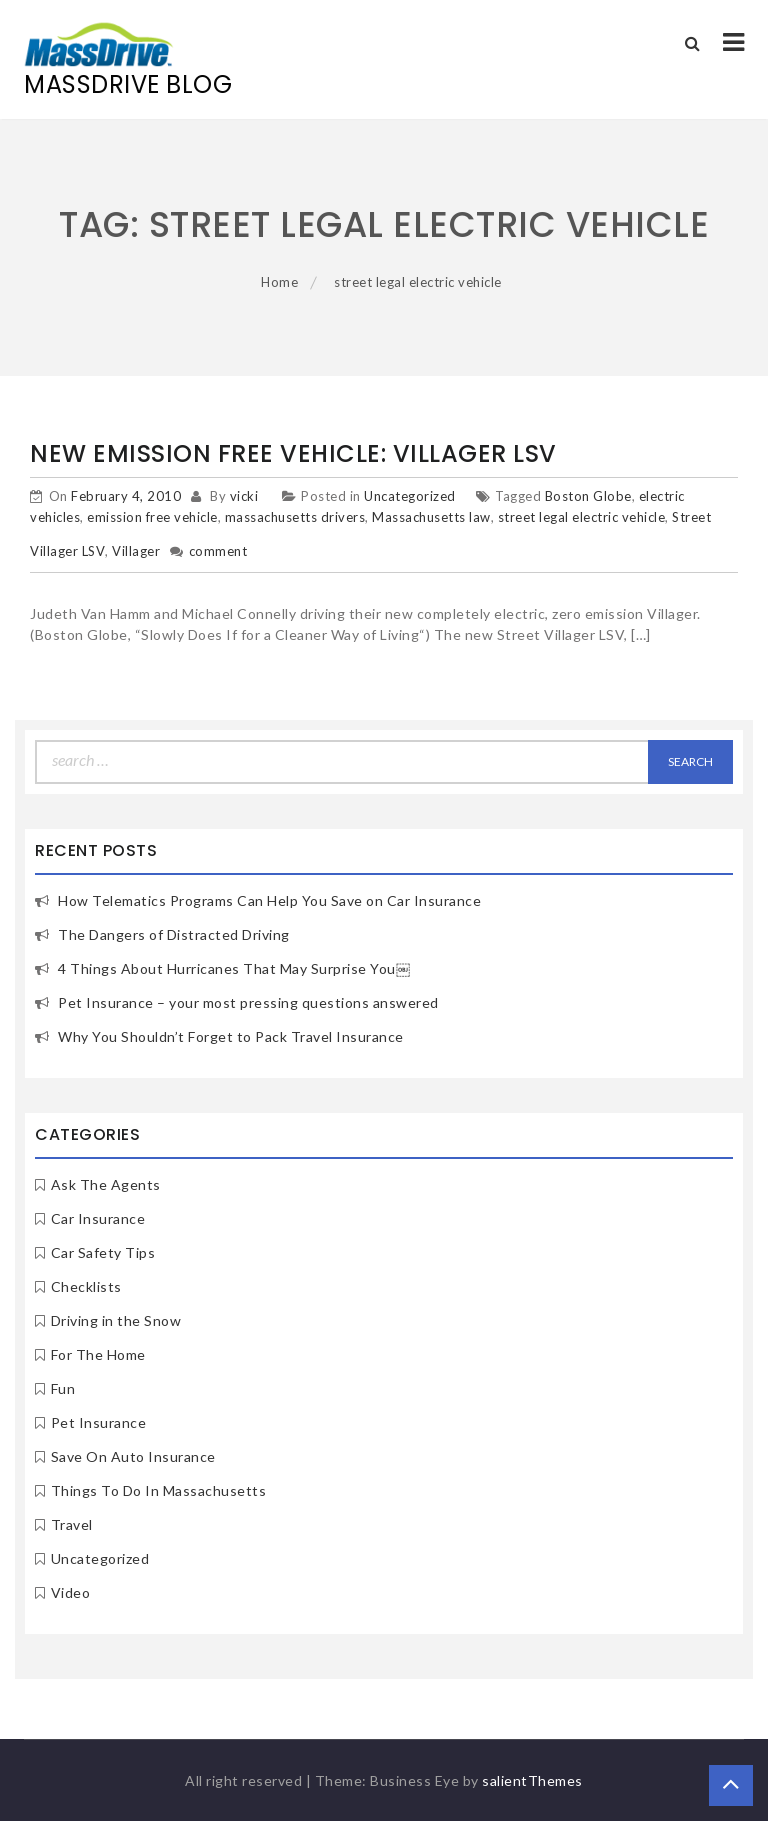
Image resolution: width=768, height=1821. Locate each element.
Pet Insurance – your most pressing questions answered (248, 1002)
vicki (244, 496)
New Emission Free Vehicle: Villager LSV (293, 453)
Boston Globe (588, 496)
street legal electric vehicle (582, 517)
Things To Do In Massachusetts (159, 1490)
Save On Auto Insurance (133, 1456)
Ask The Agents (106, 1184)
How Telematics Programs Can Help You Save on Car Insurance (269, 900)
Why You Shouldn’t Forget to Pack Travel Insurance (231, 1036)
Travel (72, 1524)
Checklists (86, 1286)
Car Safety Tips (103, 1252)
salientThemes (532, 1780)
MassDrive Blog (128, 84)
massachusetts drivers (295, 517)
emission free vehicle (152, 517)
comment (218, 551)
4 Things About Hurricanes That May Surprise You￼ (234, 968)
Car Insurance (98, 1218)
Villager (136, 551)
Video (71, 1592)
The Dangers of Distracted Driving (174, 934)
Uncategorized (410, 496)
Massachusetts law (431, 517)
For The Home (98, 1354)
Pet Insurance (99, 1422)
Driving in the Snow (116, 1320)
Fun (63, 1388)
